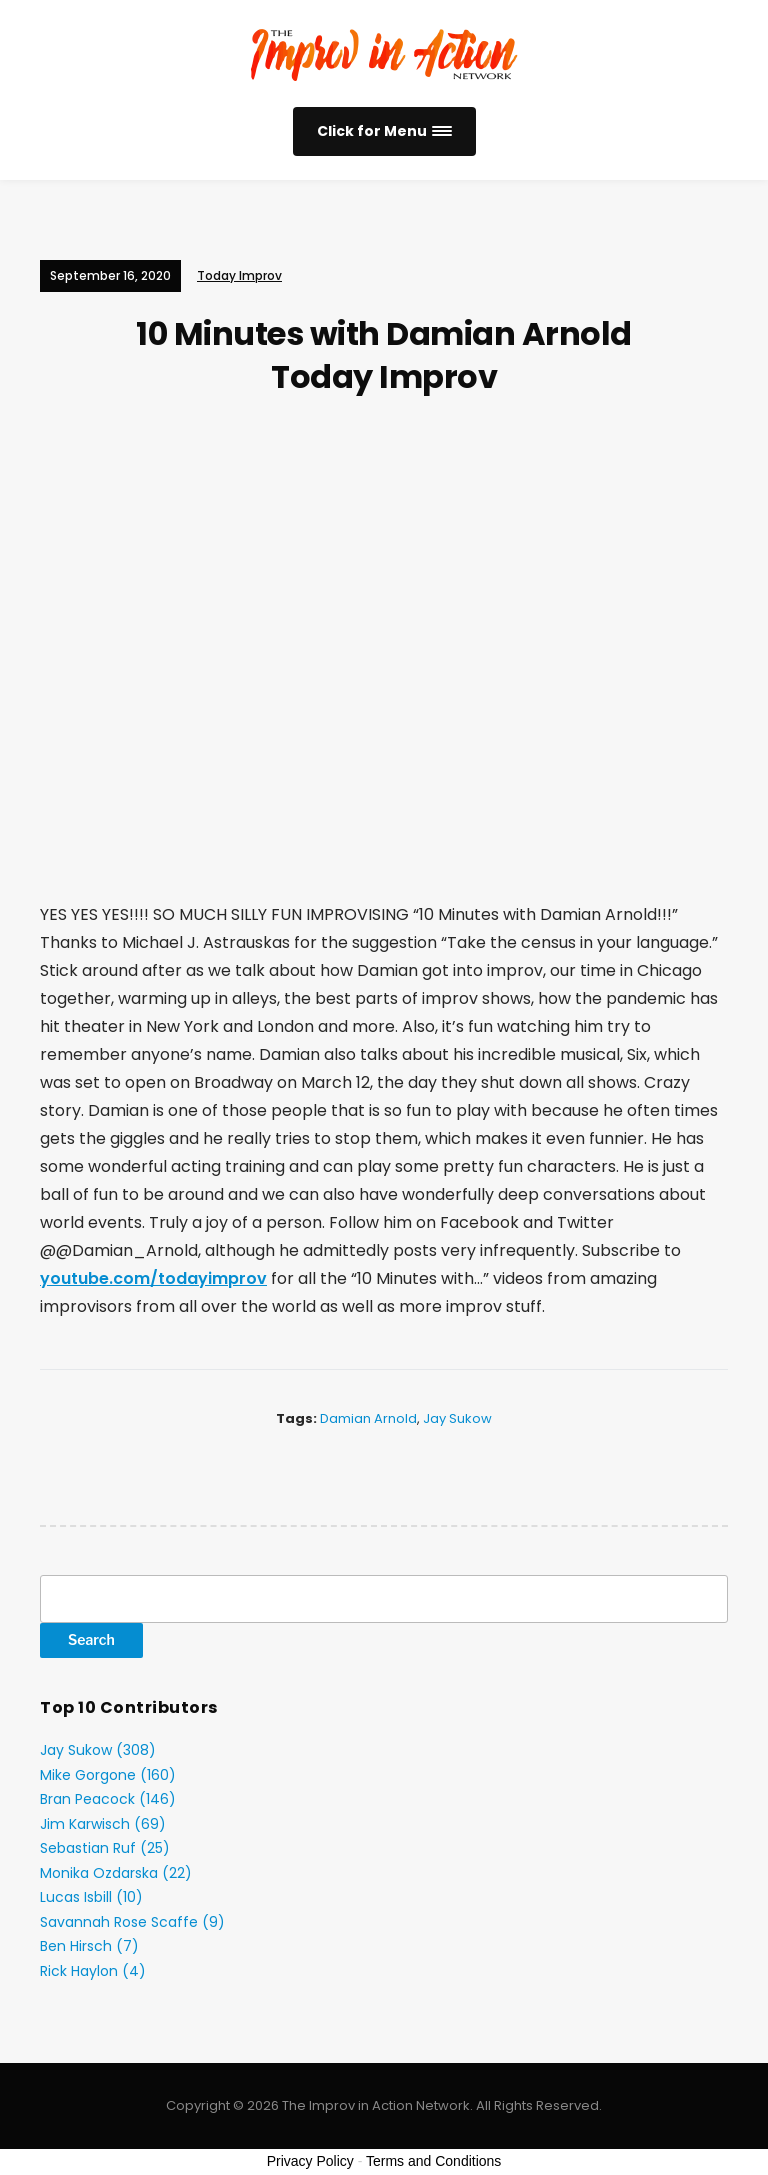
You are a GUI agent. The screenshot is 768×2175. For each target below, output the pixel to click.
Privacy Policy (310, 2161)
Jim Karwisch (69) (103, 1824)
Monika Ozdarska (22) (116, 1873)
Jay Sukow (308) (98, 1750)
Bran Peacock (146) (108, 1799)
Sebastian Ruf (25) (105, 1848)
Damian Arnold (368, 1418)
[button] (384, 131)
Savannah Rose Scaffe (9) (132, 1922)
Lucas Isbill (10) (91, 1897)
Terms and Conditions (433, 2161)
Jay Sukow (457, 1418)
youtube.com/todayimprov (153, 1278)
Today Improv (239, 275)
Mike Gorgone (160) (108, 1775)
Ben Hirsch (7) (89, 1946)
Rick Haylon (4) (93, 1971)
